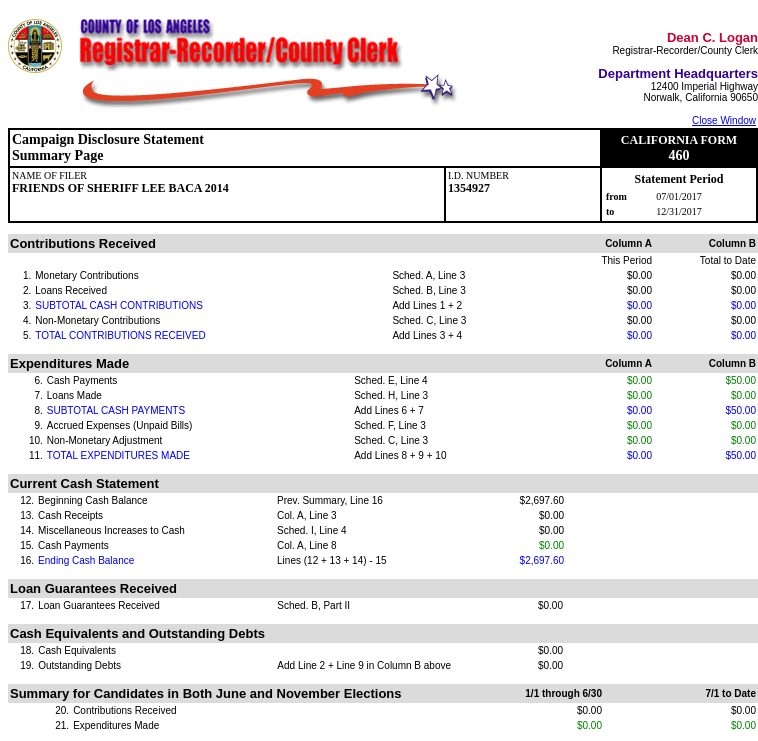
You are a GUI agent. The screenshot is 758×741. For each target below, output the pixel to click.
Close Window (724, 120)
